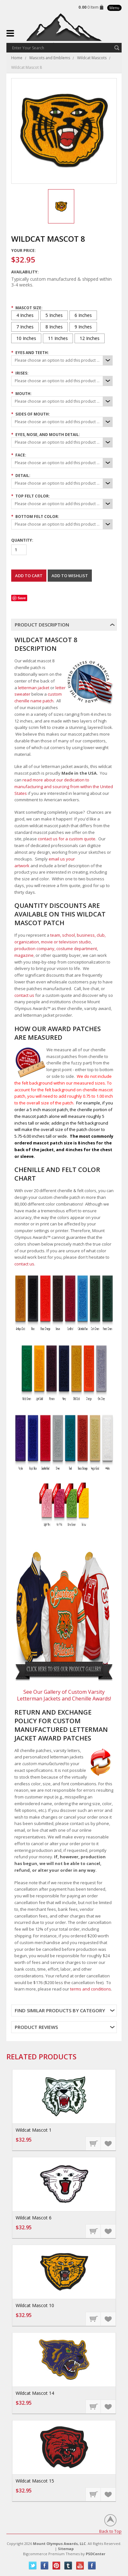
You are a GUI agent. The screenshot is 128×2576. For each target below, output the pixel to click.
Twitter (33, 2566)
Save (22, 598)
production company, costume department (55, 948)
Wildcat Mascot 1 (34, 2130)
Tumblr (68, 2566)
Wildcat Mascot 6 (34, 2218)
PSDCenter (95, 2553)
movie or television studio (66, 942)
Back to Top (110, 2531)
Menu (114, 8)
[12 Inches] (90, 338)
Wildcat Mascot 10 (35, 2305)
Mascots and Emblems (49, 58)
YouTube (80, 2566)
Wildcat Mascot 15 (35, 2481)
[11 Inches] (58, 338)
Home (16, 58)
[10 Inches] (26, 338)
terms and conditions (90, 1989)
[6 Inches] (83, 315)
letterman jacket (33, 687)
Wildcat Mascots (92, 58)
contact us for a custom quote (66, 839)
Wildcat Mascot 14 (35, 2393)
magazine (24, 955)
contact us (24, 995)
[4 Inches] (25, 315)
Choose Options (93, 2143)
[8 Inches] (54, 327)
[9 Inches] (83, 327)
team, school (62, 935)
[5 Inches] (54, 315)
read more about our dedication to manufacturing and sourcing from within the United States (63, 786)
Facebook (45, 2566)
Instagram (92, 2566)
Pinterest (56, 2566)
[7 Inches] (25, 327)
